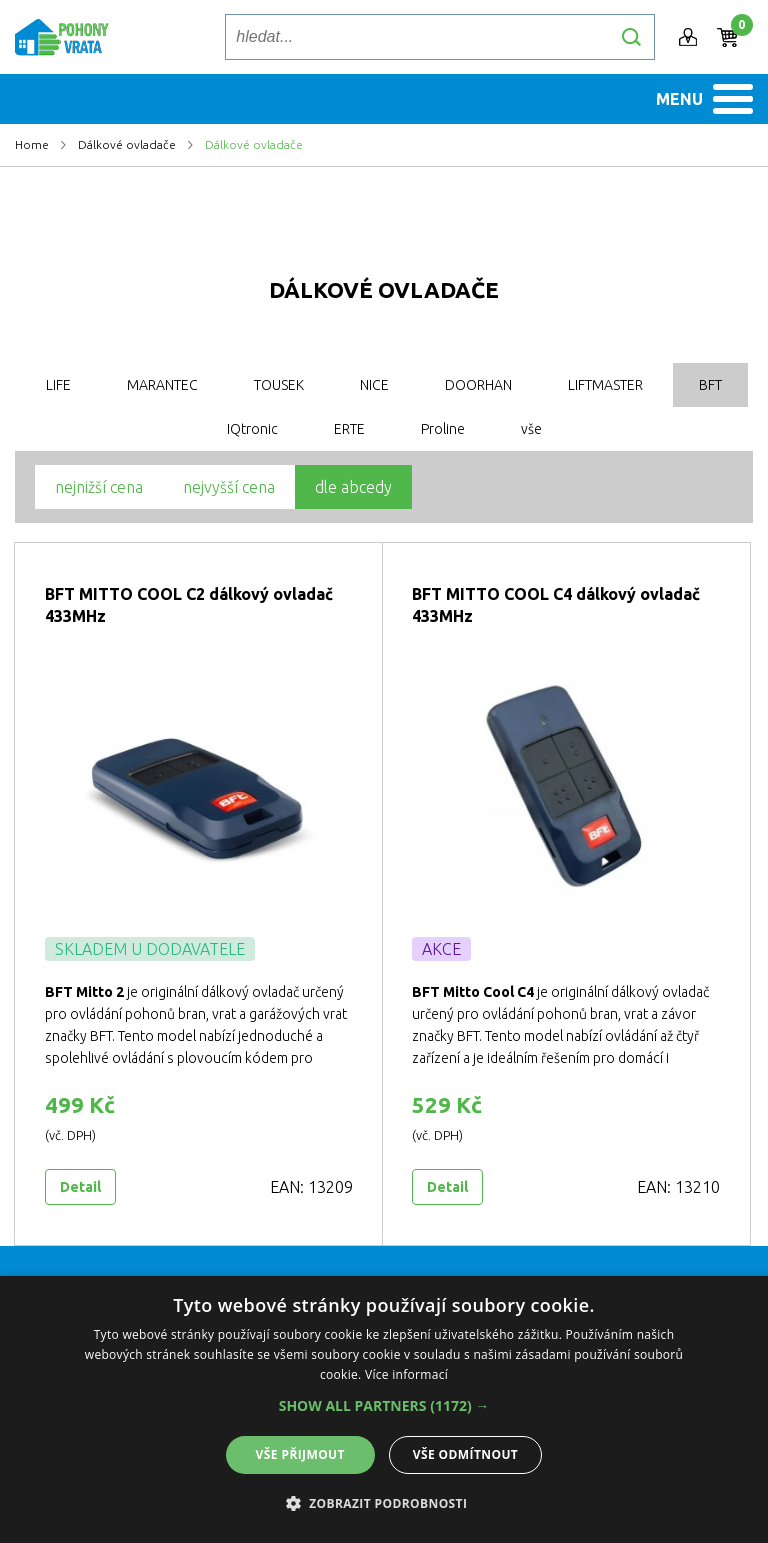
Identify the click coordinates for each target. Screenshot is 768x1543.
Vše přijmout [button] (300, 1454)
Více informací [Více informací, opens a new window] (406, 1374)
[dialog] (384, 1409)
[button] (384, 1406)
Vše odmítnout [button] (465, 1454)
